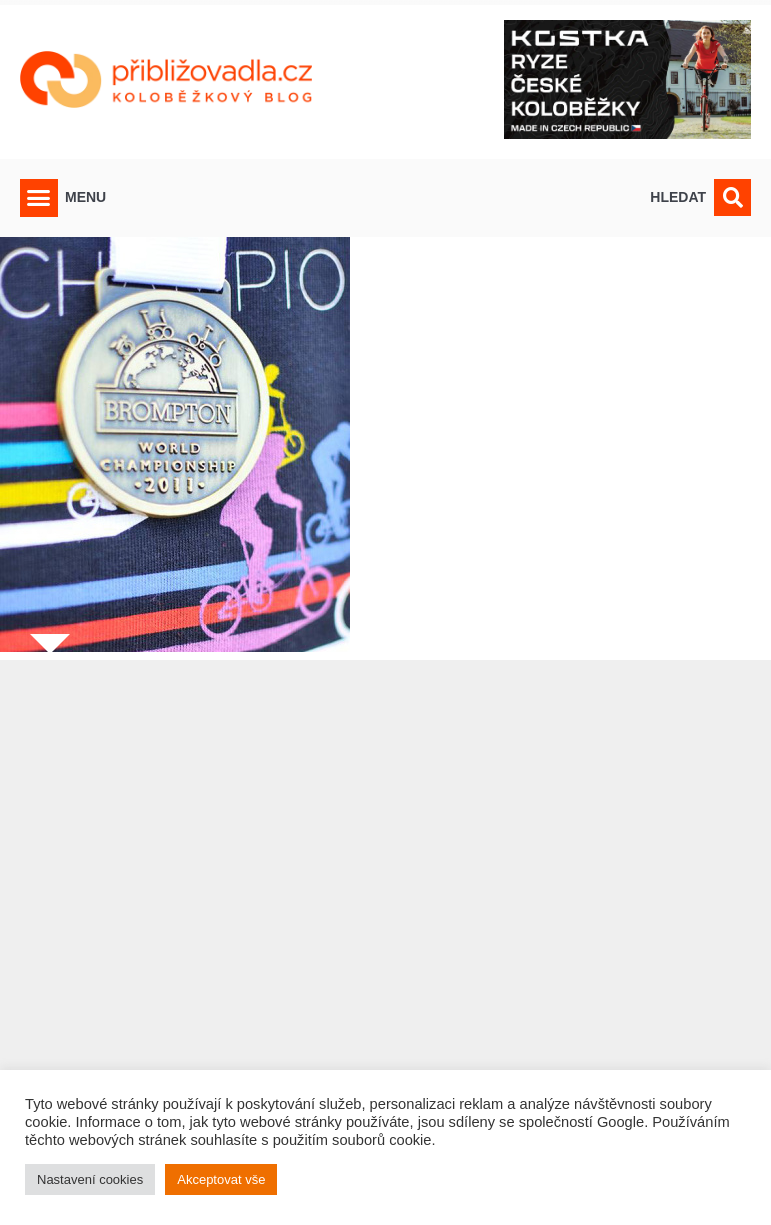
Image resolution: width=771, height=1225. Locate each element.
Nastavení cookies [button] (90, 1179)
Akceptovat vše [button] (221, 1179)
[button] (39, 198)
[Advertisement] (385, 930)
